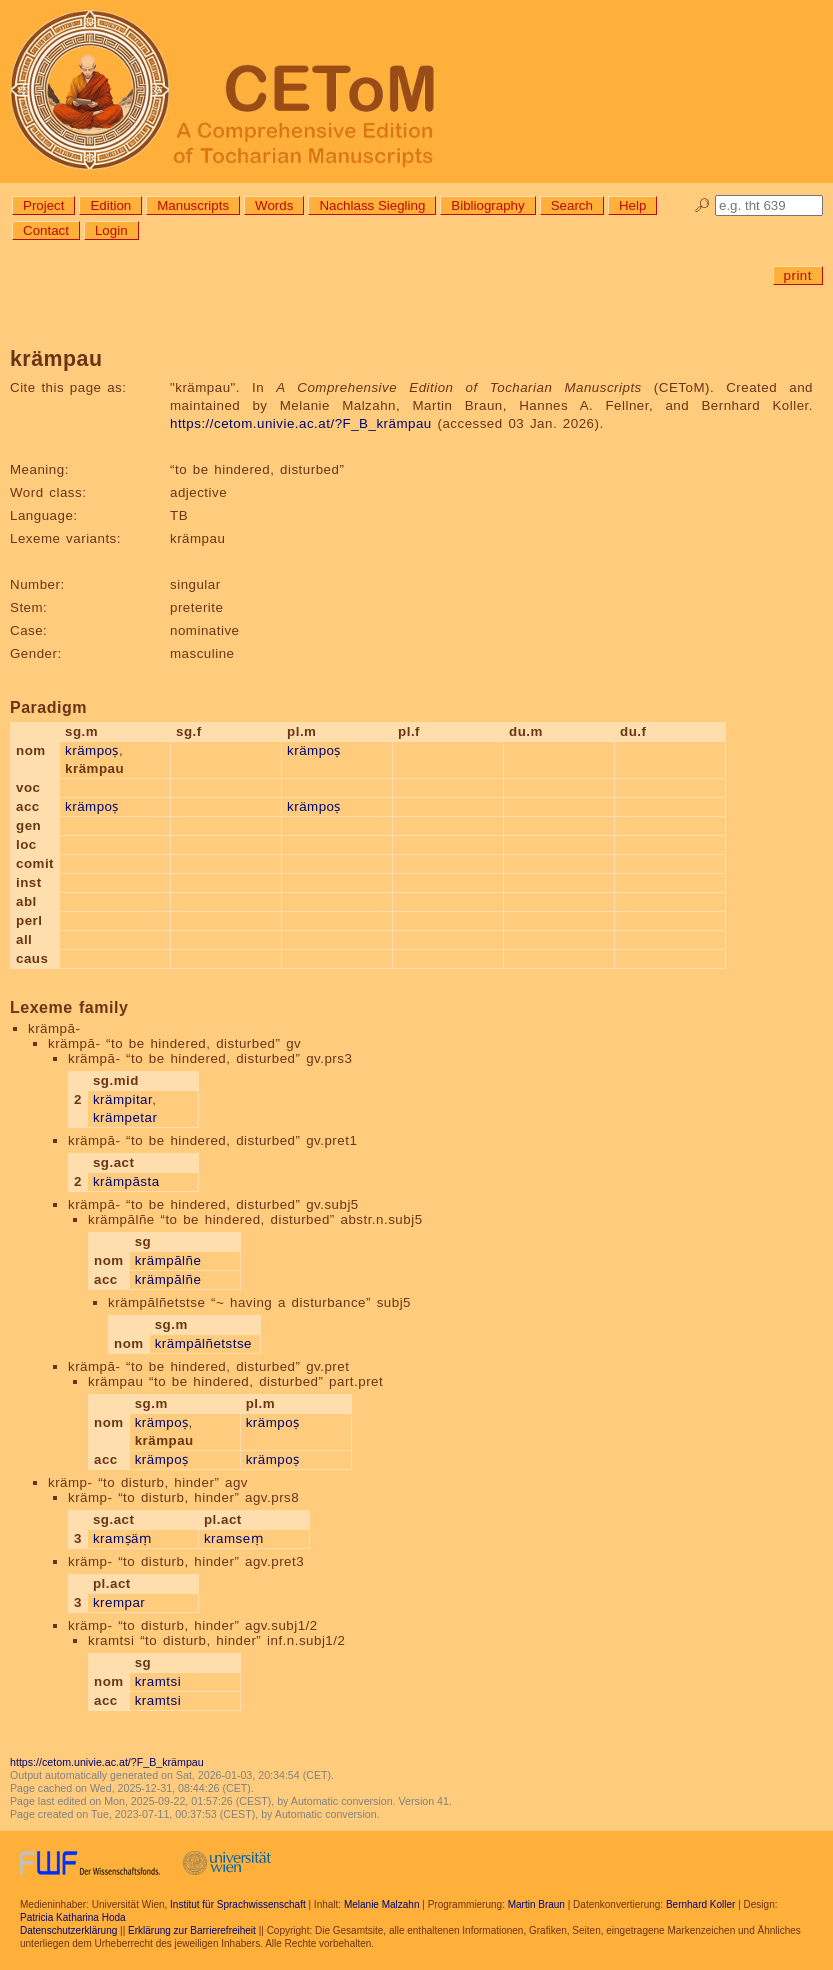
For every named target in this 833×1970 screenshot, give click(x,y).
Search (572, 205)
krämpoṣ (92, 750)
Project (43, 205)
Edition (110, 205)
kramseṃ (233, 1538)
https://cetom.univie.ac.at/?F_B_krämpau (301, 423)
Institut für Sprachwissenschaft (238, 1904)
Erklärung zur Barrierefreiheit (192, 1930)
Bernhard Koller (700, 1904)
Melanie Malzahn (382, 1904)
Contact (46, 230)
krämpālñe (168, 1260)
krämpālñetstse (203, 1343)
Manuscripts (193, 205)
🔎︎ (702, 205)
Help (632, 205)
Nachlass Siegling (372, 205)
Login (111, 230)
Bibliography (487, 205)
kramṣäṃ (122, 1538)
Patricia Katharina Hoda (73, 1917)
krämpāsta (126, 1181)
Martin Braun (536, 1904)
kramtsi (158, 1681)
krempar (119, 1602)
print (798, 275)
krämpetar (125, 1117)
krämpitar (122, 1099)
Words (274, 205)
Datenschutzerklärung (68, 1930)
